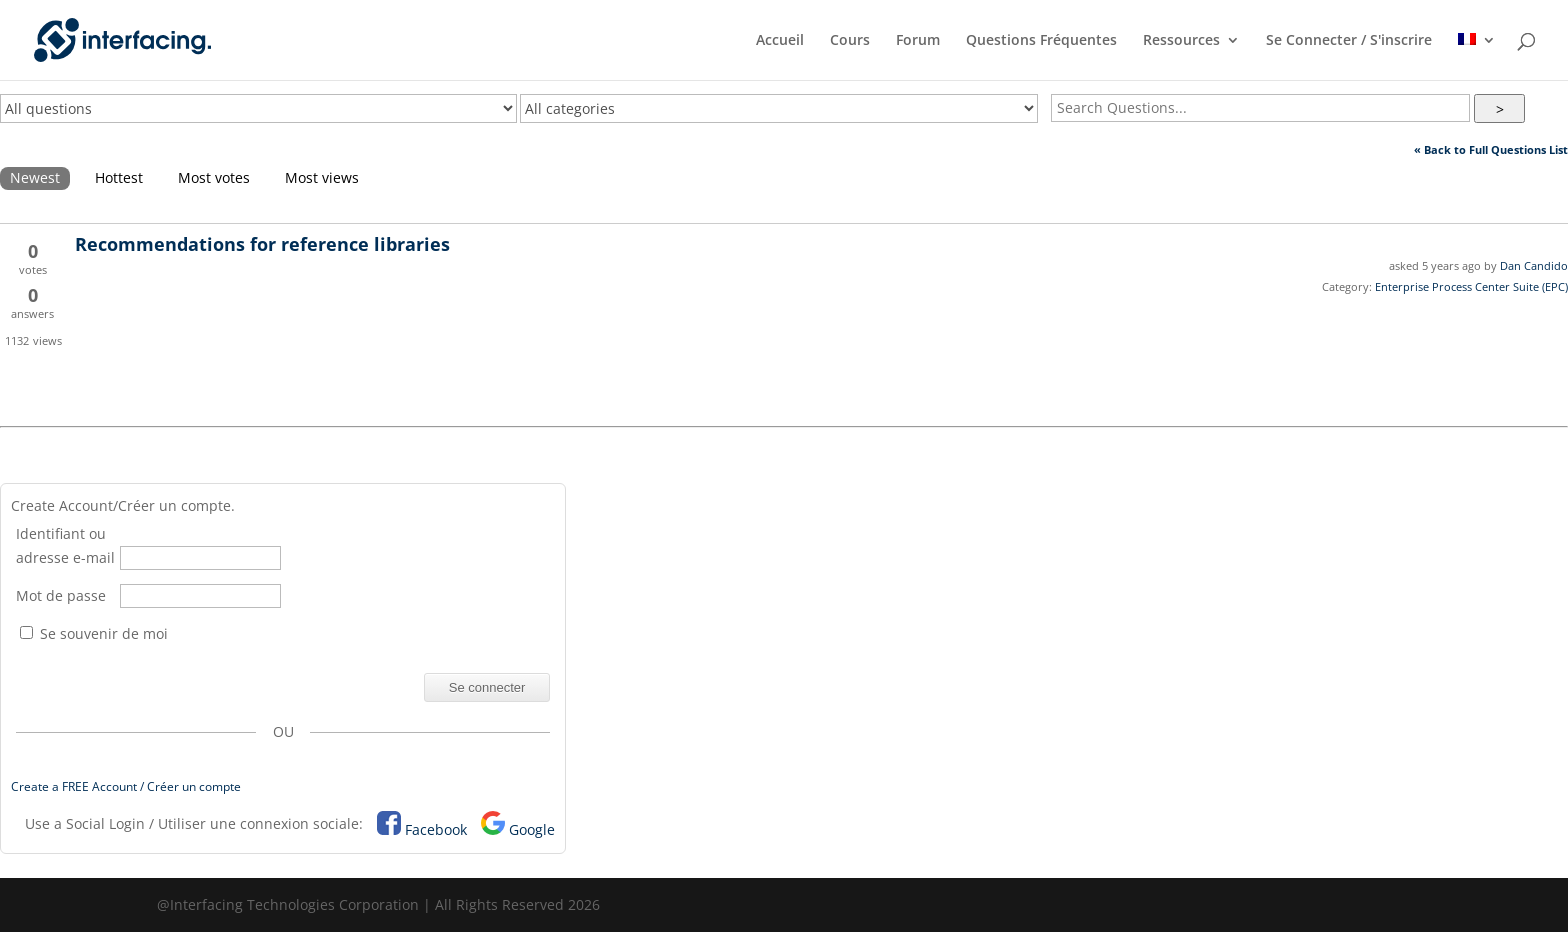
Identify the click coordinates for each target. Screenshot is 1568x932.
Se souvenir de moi (94, 633)
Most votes (214, 177)
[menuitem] (1477, 56)
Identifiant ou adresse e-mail (65, 545)
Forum (918, 41)
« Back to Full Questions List (1491, 149)
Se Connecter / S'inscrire (1349, 41)
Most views (322, 177)
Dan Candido (1534, 265)
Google (532, 829)
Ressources (1181, 41)
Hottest (119, 177)
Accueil (780, 41)
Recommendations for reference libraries (262, 244)
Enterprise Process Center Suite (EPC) (1471, 286)
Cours (850, 41)
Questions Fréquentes (1041, 41)
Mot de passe (61, 595)
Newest (35, 177)
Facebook (436, 829)
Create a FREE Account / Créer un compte (126, 786)
